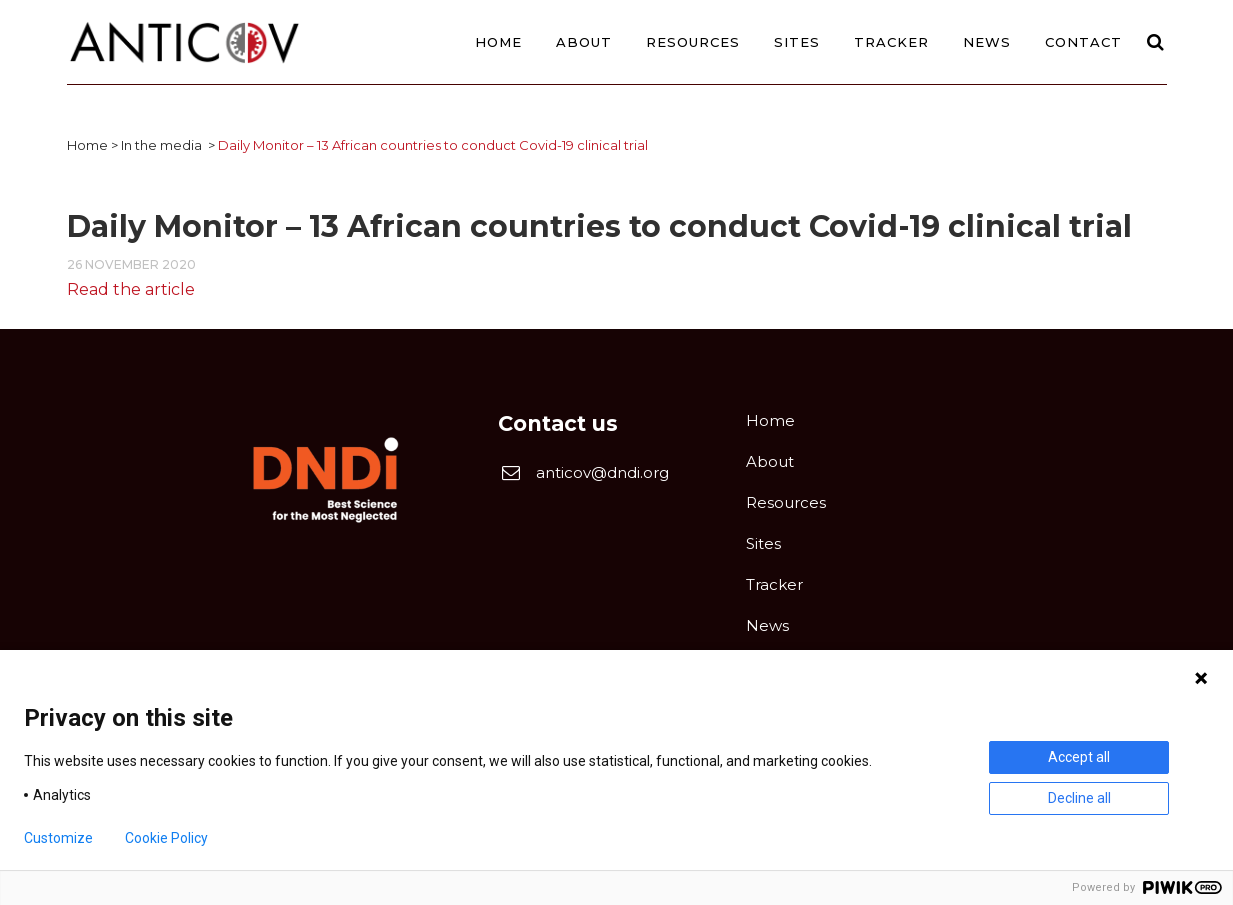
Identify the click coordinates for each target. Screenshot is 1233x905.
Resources (786, 502)
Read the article (131, 289)
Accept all (1079, 757)
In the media (161, 145)
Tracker (774, 584)
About (770, 461)
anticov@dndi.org (602, 472)
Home (87, 145)
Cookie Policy (166, 838)
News (767, 625)
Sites (763, 543)
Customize (58, 838)
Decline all (1079, 798)
